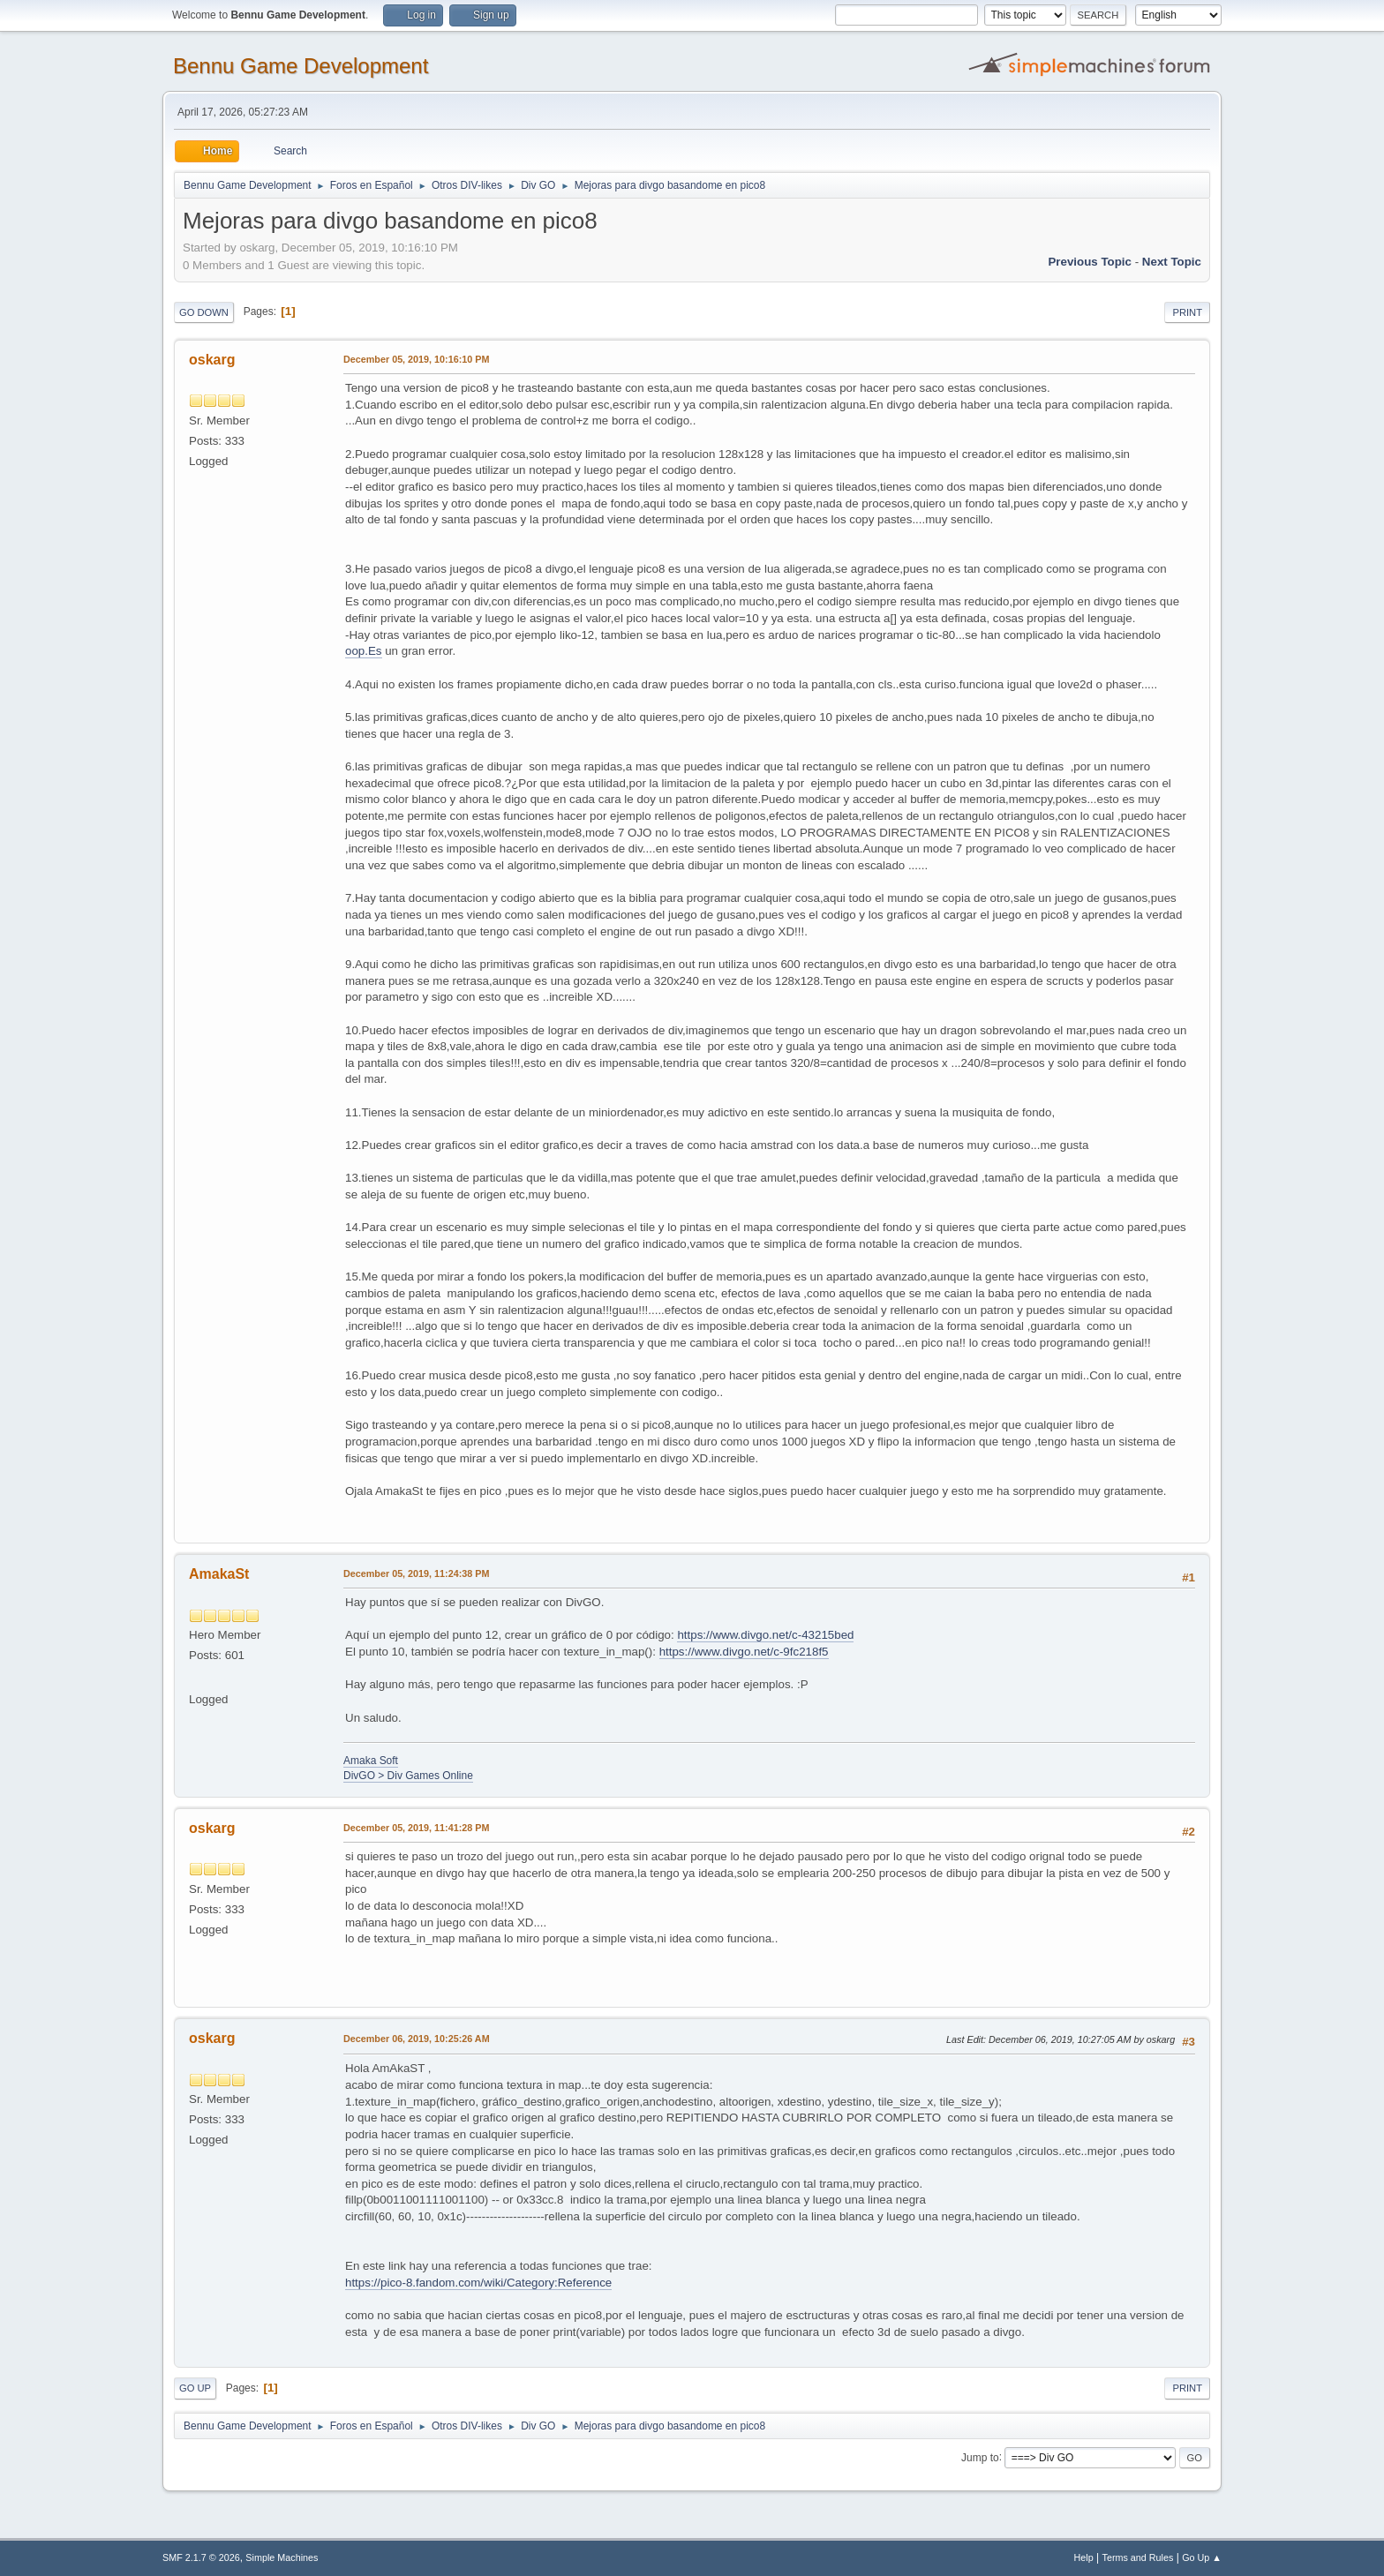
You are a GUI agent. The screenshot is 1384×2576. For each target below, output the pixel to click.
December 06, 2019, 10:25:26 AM (416, 2038)
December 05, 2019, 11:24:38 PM (416, 1573)
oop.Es (363, 650)
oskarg (212, 359)
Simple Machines (281, 2557)
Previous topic (1090, 261)
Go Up (195, 2388)
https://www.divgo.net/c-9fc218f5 (744, 1651)
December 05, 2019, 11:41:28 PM (416, 1827)
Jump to (980, 2457)
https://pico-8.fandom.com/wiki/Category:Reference (478, 2282)
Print (1187, 312)
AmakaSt (219, 1573)
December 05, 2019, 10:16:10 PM (416, 359)
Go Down (204, 312)
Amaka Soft (370, 1760)
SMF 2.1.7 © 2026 (201, 2557)
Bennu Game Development (300, 66)
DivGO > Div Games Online (408, 1775)
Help (1084, 2557)
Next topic (1171, 261)
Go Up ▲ (1202, 2557)
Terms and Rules (1138, 2557)
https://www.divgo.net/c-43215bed (765, 1634)
